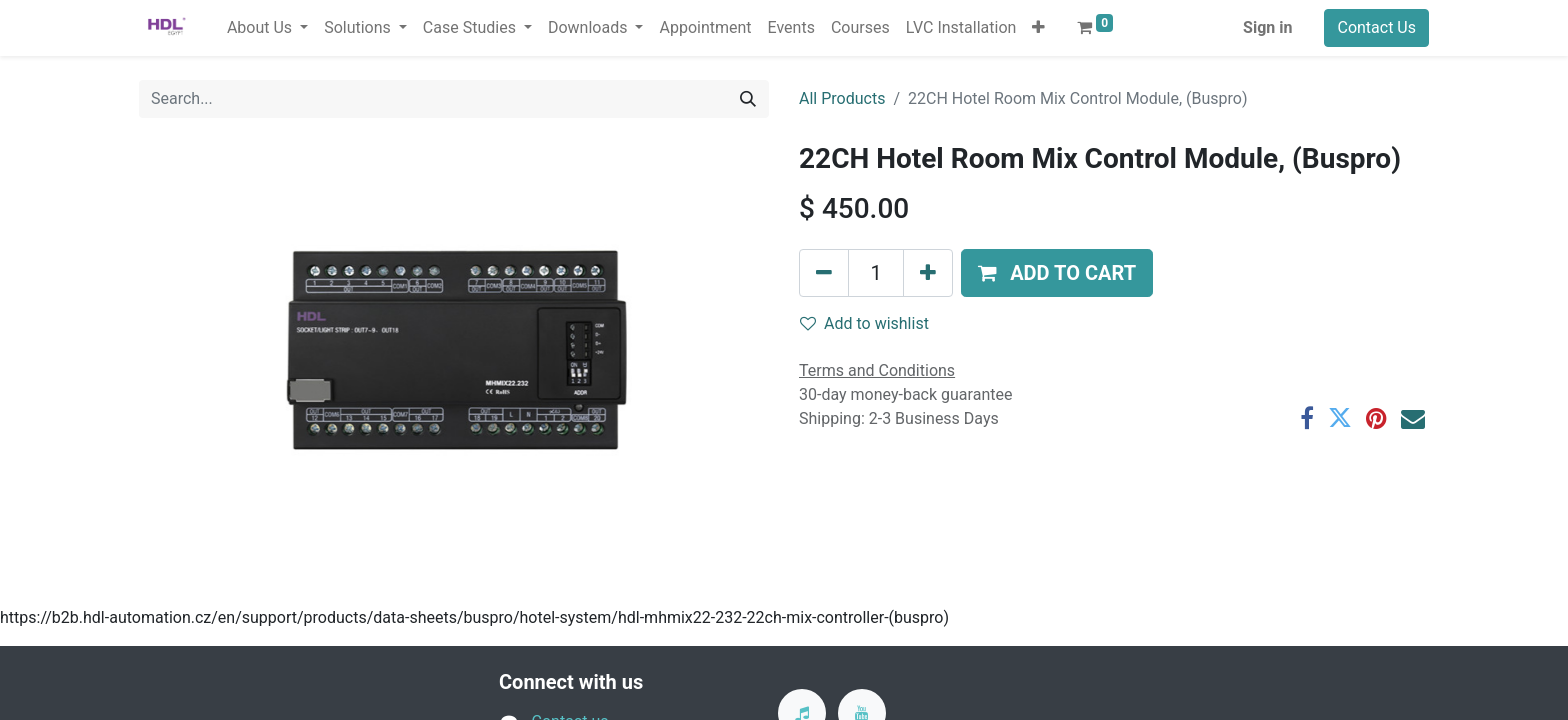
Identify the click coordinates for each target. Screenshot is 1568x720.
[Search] (748, 99)
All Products (842, 98)
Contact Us (1376, 27)
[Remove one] (824, 273)
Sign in (1267, 27)
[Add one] (928, 273)
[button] (1038, 28)
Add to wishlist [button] (864, 323)
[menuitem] (705, 28)
